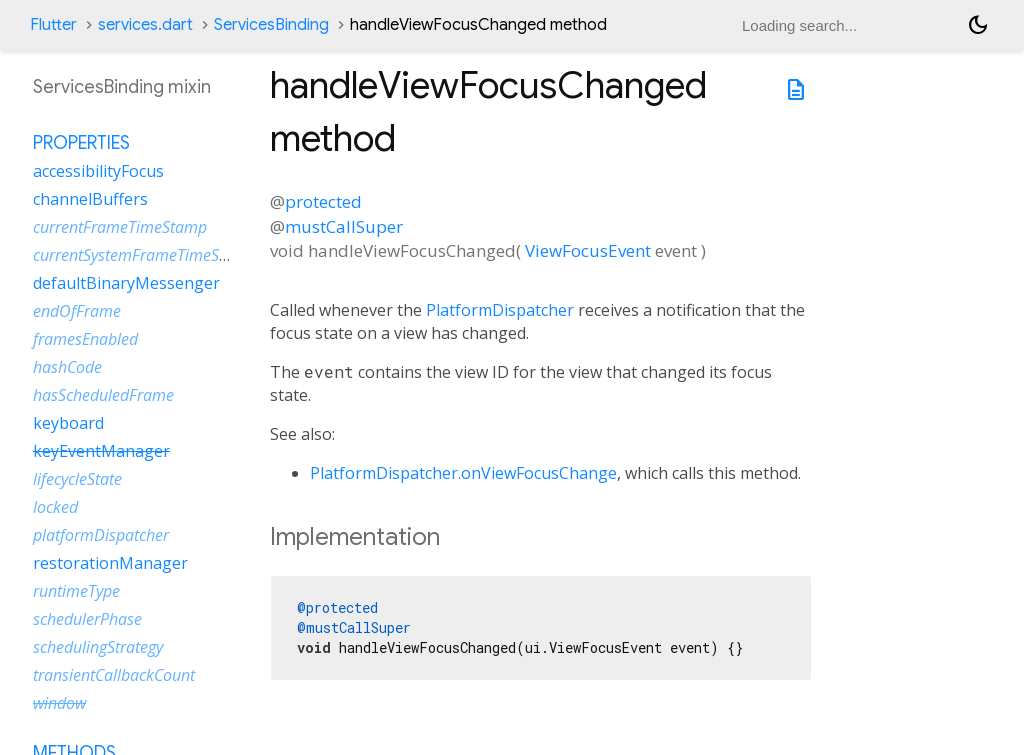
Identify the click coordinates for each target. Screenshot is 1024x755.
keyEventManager (101, 451)
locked (55, 507)
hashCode (67, 367)
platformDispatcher (101, 535)
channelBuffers (90, 199)
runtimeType (76, 591)
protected (323, 201)
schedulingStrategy (98, 647)
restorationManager (110, 563)
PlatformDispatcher (500, 310)
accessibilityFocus (98, 171)
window (59, 703)
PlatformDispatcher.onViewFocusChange (463, 473)
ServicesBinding (271, 25)
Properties (81, 143)
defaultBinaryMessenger (126, 283)
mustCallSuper (344, 226)
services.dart (145, 25)
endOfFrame (77, 311)
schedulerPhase (87, 619)
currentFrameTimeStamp (120, 227)
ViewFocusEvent (588, 250)
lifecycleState (77, 479)
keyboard (68, 423)
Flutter (53, 25)
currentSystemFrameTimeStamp (144, 255)
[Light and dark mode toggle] (978, 25)
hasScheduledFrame (103, 395)
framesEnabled (85, 339)
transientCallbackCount (114, 675)
